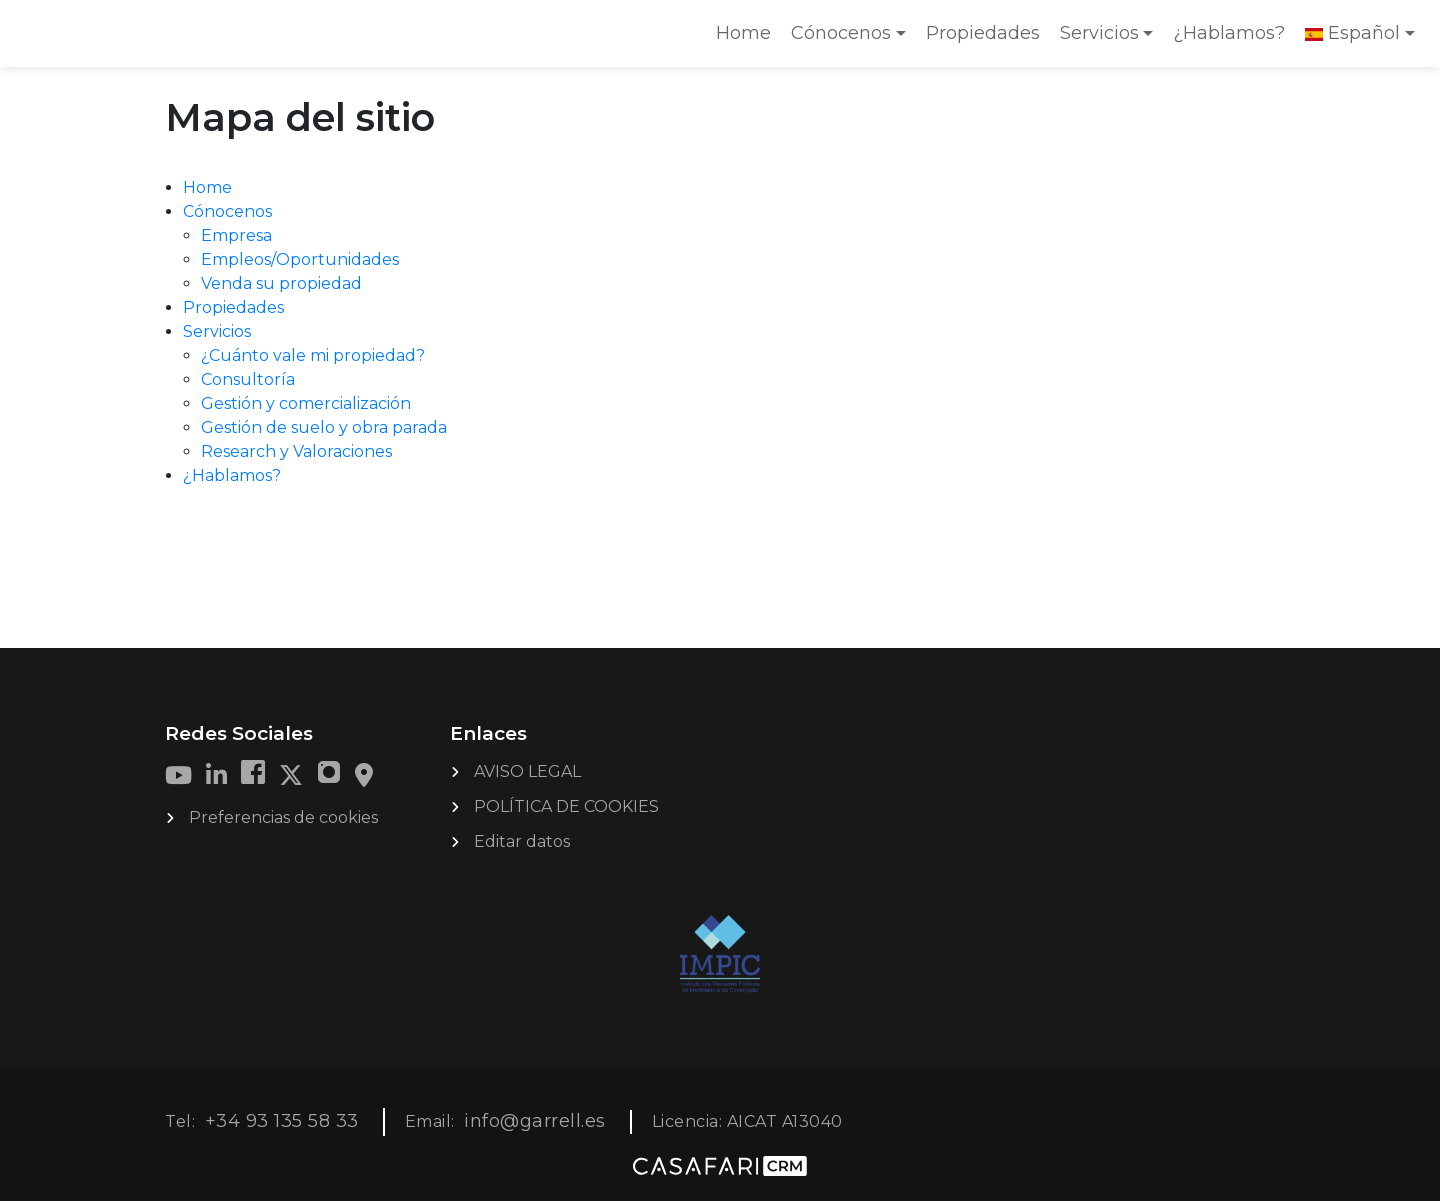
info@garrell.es (535, 1121)
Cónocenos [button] (841, 33)
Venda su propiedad (281, 283)
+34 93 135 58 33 (282, 1121)
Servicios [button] (1099, 33)
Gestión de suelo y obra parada (324, 427)
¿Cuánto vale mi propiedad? (313, 355)
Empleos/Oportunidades (300, 259)
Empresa (236, 235)
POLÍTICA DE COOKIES (566, 806)
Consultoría (248, 379)
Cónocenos (227, 211)
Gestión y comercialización (306, 403)
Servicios (217, 331)
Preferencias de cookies (283, 817)
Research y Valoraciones (296, 451)
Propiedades (983, 33)
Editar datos (522, 841)
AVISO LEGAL (527, 771)
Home (748, 39)
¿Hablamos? (1229, 33)
